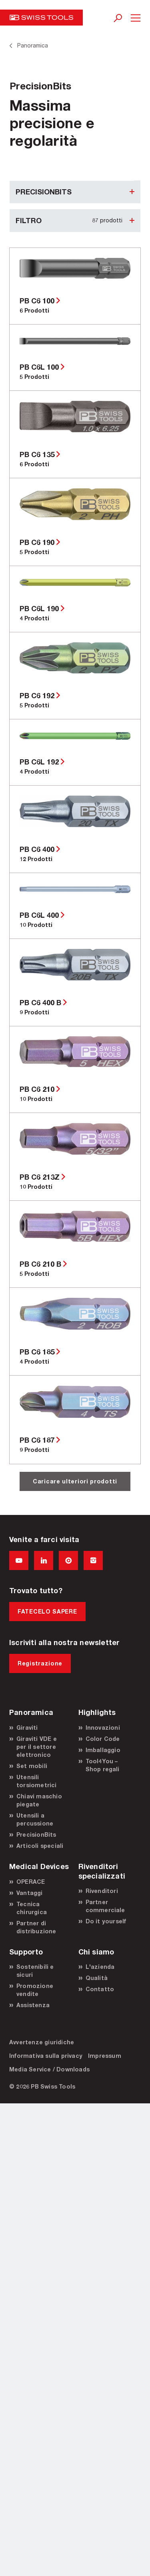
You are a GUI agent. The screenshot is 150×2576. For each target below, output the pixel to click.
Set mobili (31, 1765)
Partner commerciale (105, 1906)
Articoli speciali (39, 1845)
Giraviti (27, 1727)
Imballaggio (103, 1749)
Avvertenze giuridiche (41, 2042)
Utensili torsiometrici (36, 1781)
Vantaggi (29, 1892)
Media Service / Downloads (49, 2069)
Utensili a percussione (34, 1819)
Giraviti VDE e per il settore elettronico (36, 1746)
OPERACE (30, 1881)
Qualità (97, 1977)
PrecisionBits (36, 1834)
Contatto (100, 1989)
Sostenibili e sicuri (35, 1970)
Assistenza (33, 2005)
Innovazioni (103, 1727)
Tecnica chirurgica (31, 1908)
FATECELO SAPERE (47, 1611)
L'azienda (100, 1966)
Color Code (103, 1738)
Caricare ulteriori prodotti (75, 1481)
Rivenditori (102, 1890)
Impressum (104, 2055)
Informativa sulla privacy (45, 2055)
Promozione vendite (34, 1989)
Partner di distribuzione (36, 1927)
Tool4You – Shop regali (103, 1765)
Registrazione (40, 1663)
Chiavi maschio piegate (39, 1800)
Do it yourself (106, 1921)
